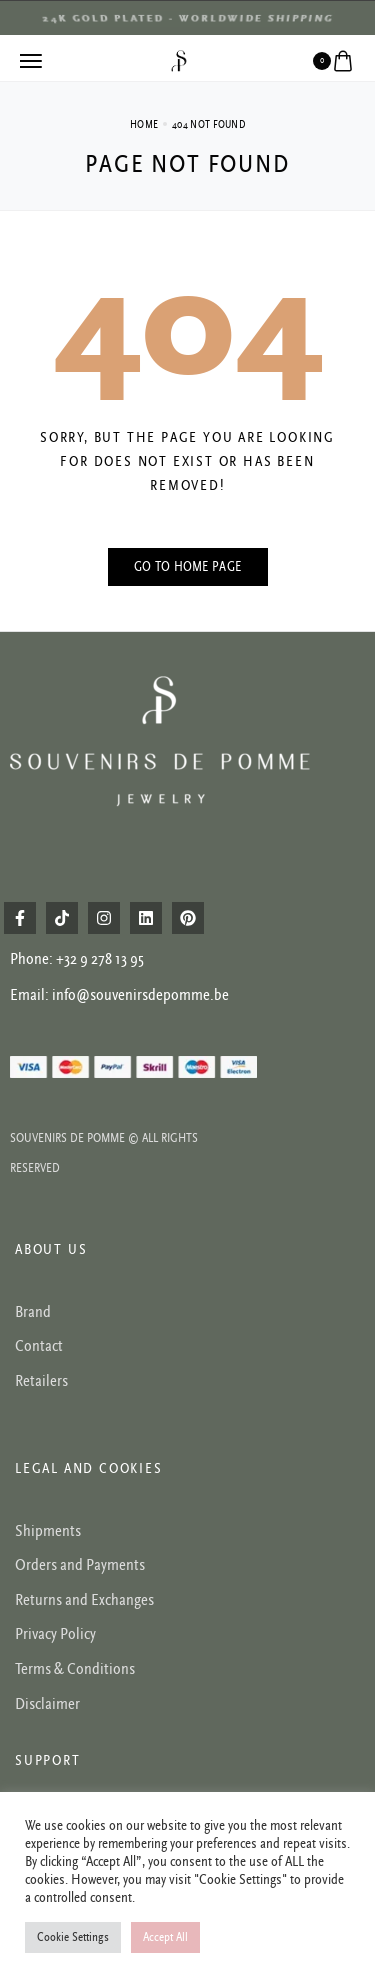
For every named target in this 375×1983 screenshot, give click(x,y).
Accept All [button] (165, 1937)
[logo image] (179, 60)
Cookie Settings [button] (73, 1937)
